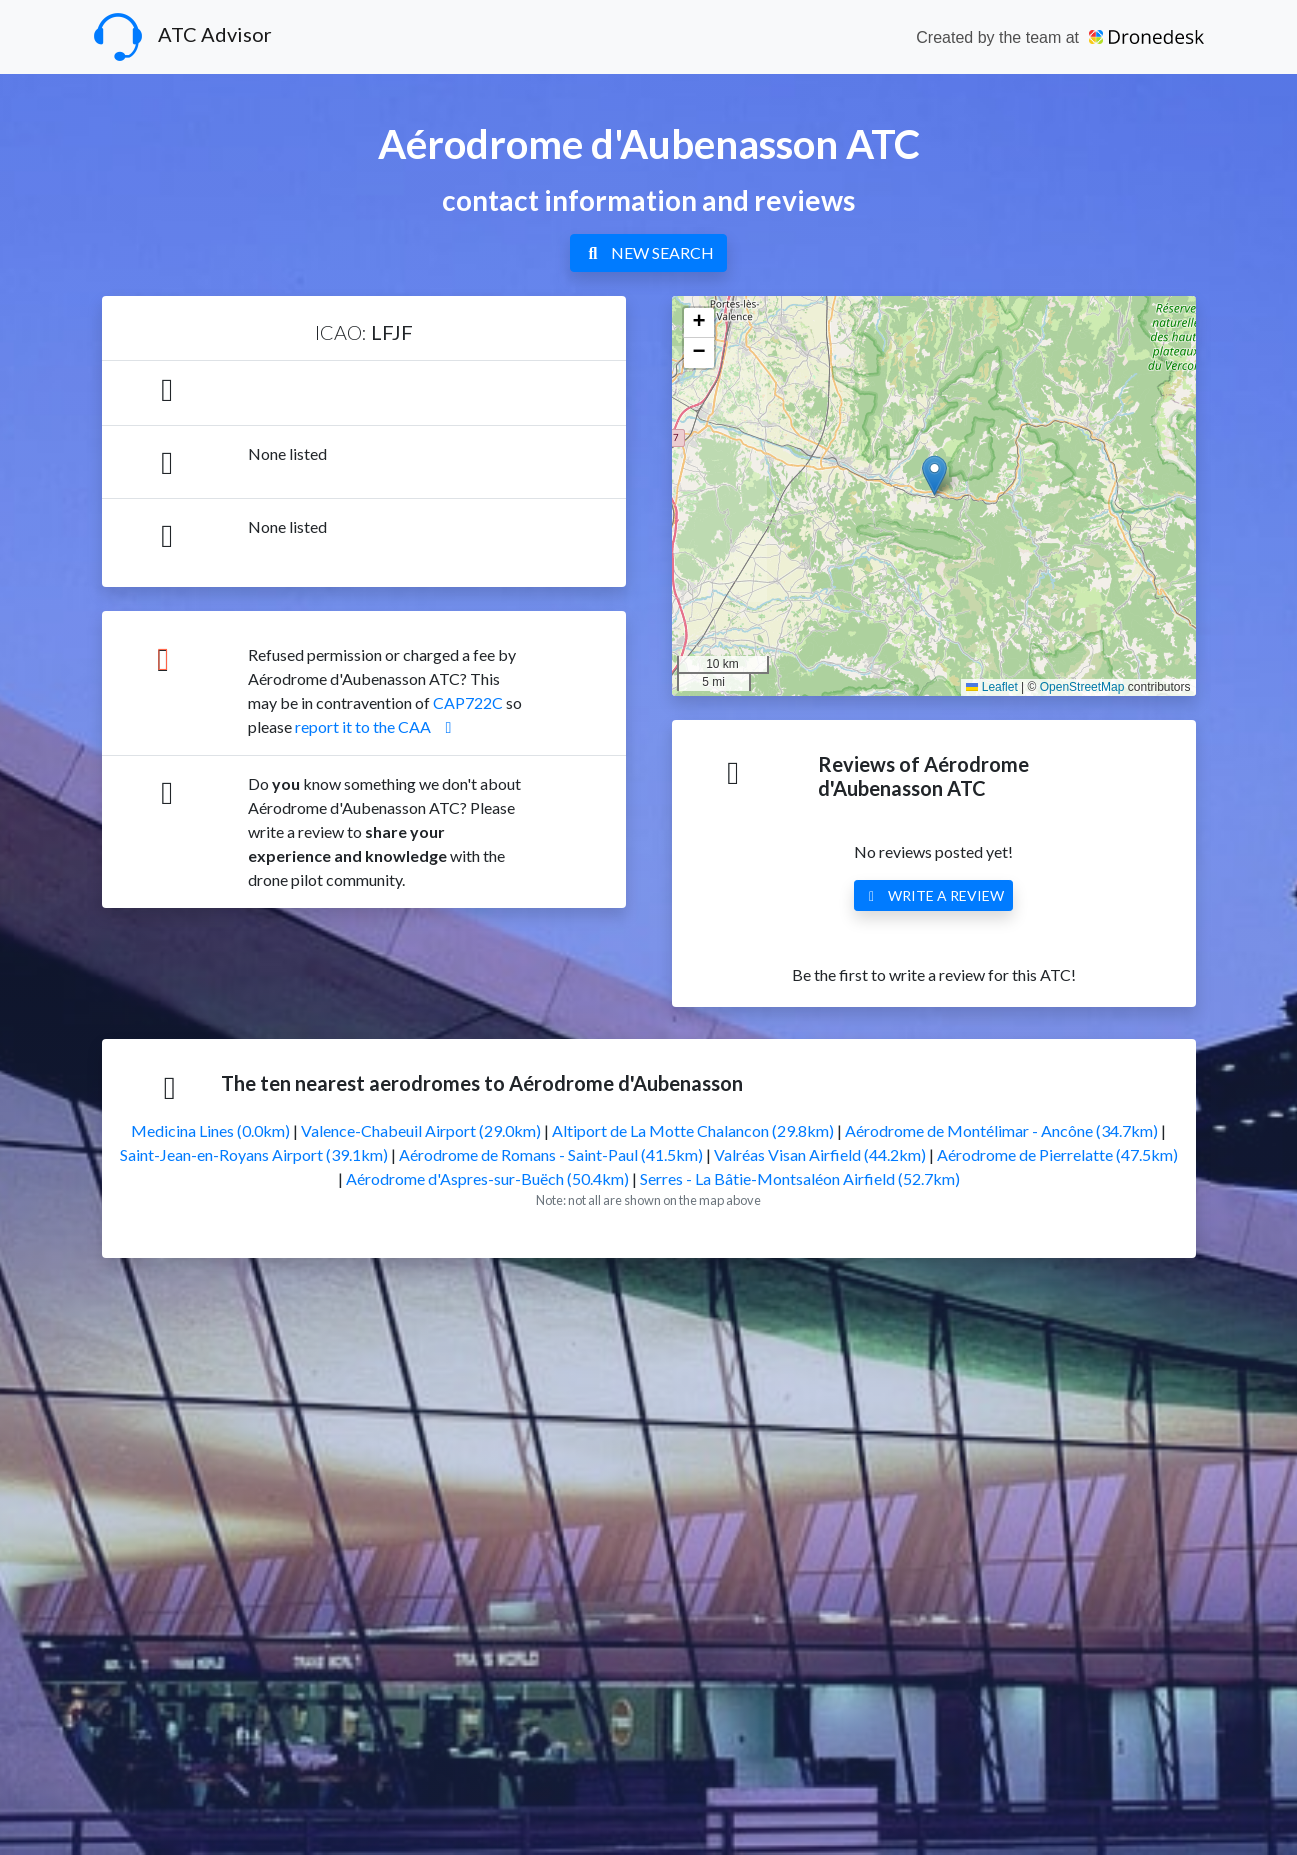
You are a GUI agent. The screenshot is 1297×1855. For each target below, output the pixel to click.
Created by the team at (1059, 37)
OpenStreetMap (1082, 687)
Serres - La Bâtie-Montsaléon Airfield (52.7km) (800, 1178)
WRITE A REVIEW (934, 895)
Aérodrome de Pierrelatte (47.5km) (1057, 1154)
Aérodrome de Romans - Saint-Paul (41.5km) (551, 1154)
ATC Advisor (183, 37)
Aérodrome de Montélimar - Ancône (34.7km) (1001, 1130)
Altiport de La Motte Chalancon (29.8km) (693, 1130)
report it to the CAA (377, 726)
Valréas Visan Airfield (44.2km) (820, 1154)
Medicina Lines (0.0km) (210, 1130)
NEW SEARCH (648, 252)
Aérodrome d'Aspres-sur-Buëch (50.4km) (487, 1178)
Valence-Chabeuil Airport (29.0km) (421, 1130)
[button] (934, 475)
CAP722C (468, 702)
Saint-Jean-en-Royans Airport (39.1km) (254, 1154)
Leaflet (991, 687)
